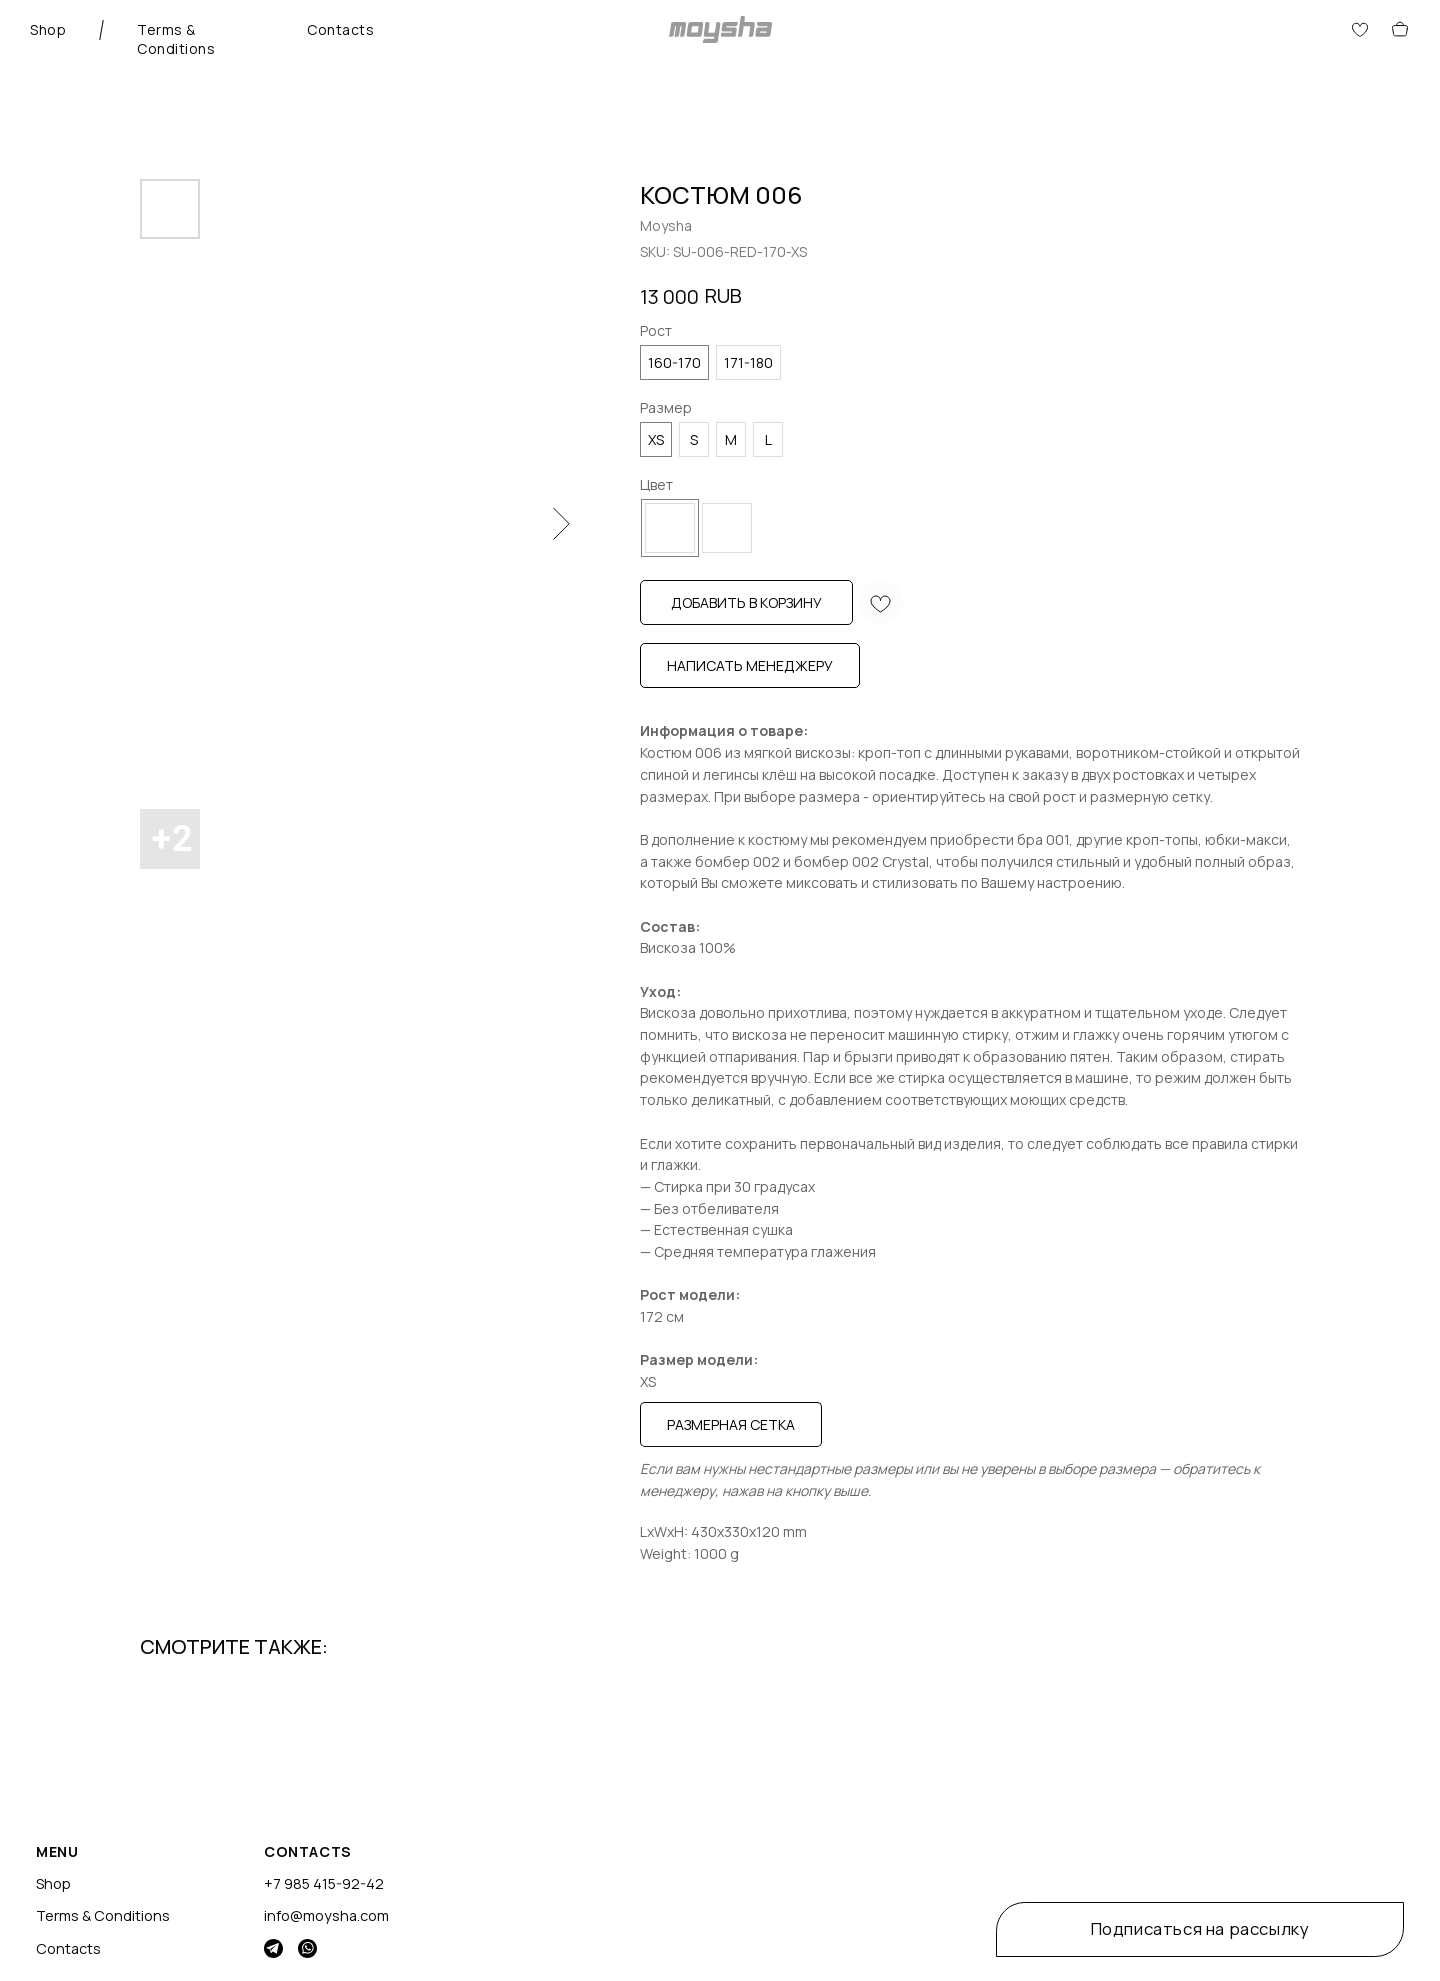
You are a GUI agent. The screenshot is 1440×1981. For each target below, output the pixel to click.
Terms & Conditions (176, 39)
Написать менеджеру (750, 665)
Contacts (340, 29)
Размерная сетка (731, 1424)
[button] (1200, 1929)
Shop (48, 29)
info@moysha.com (326, 1915)
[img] (273, 1948)
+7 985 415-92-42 (324, 1883)
